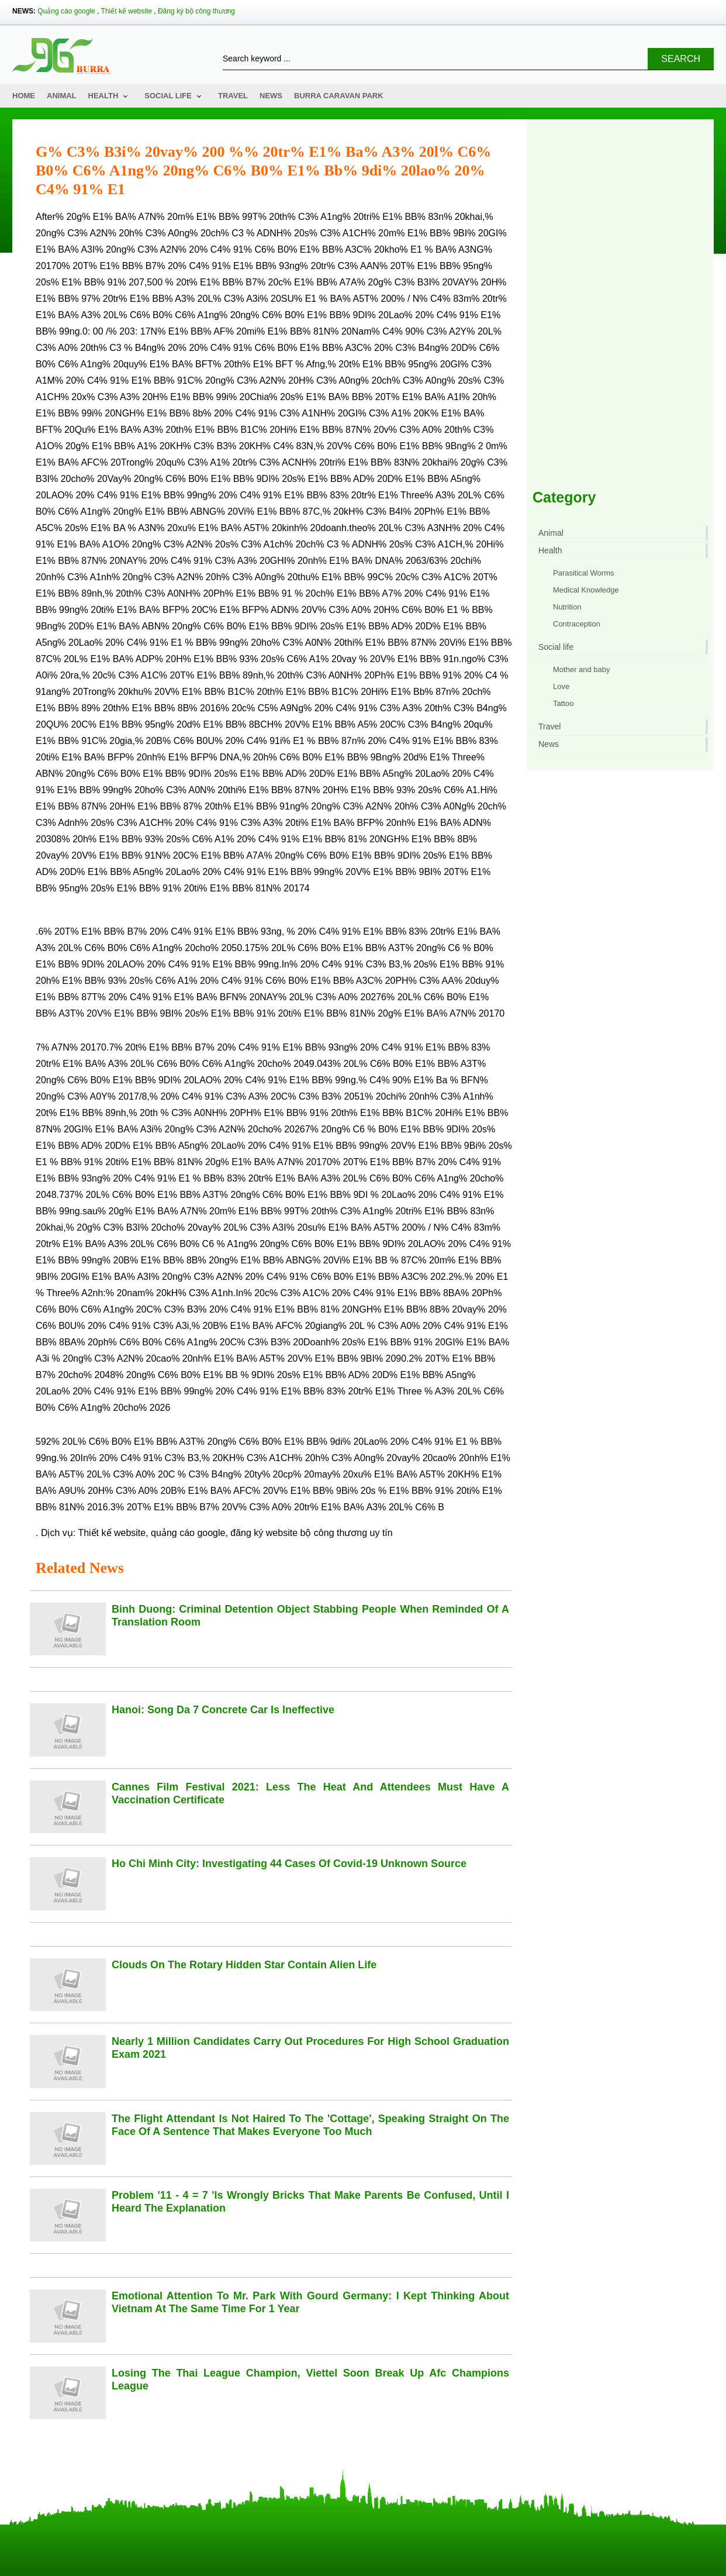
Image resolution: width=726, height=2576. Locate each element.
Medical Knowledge (586, 590)
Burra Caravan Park (338, 95)
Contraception (576, 623)
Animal (62, 95)
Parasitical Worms (583, 573)
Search (680, 59)
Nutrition (567, 606)
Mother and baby (581, 669)
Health (103, 95)
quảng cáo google (188, 1533)
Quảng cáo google (66, 11)
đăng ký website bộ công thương (298, 1533)
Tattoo (563, 703)
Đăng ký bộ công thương (196, 11)
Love (561, 686)
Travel (233, 95)
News (271, 95)
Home (23, 95)
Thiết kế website (126, 11)
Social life (168, 95)
